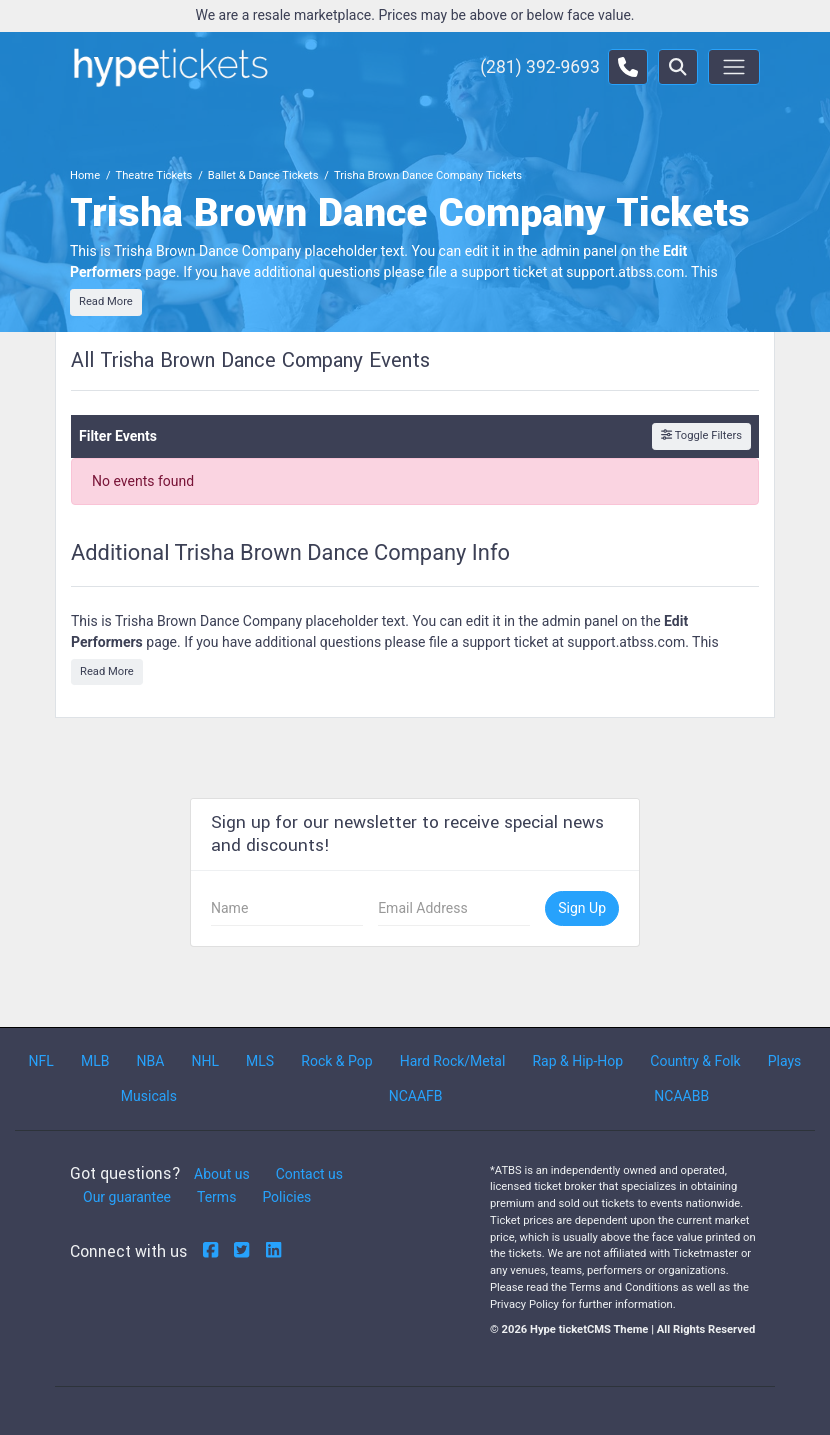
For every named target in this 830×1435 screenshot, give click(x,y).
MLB (95, 1061)
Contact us (309, 1174)
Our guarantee (127, 1197)
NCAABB (681, 1096)
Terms (216, 1197)
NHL (205, 1061)
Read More (106, 301)
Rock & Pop (336, 1061)
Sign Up (582, 908)
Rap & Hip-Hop (577, 1061)
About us (222, 1174)
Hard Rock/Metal (453, 1061)
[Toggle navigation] (734, 67)
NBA (151, 1061)
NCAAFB (416, 1096)
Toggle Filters (701, 435)
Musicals (149, 1096)
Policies (286, 1197)
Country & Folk (695, 1061)
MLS (260, 1061)
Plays (785, 1061)
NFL (41, 1061)
